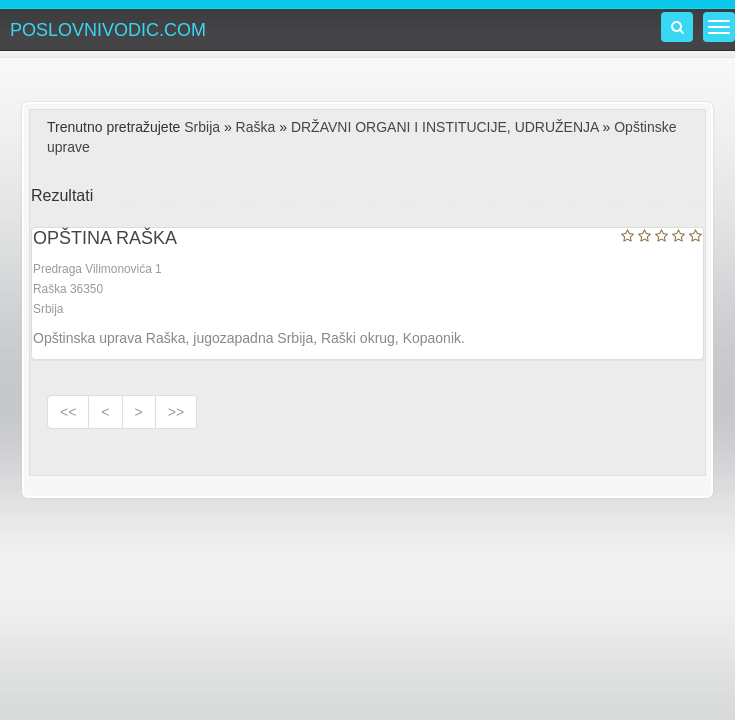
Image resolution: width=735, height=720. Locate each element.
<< (68, 412)
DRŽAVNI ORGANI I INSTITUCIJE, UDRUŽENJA (445, 127)
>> (176, 412)
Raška (256, 127)
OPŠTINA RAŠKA (105, 238)
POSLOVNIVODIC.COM (108, 30)
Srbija (202, 127)
